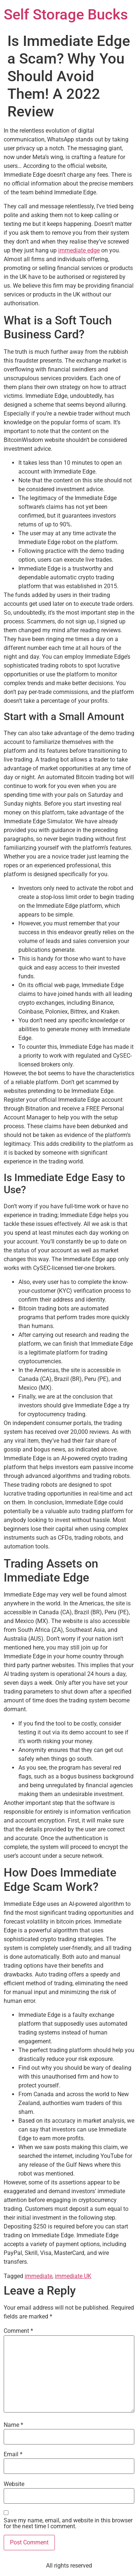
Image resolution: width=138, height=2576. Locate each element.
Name (13, 2425)
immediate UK (73, 2276)
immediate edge (79, 250)
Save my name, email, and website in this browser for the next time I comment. (68, 2523)
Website (14, 2484)
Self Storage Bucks (66, 14)
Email (13, 2454)
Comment (18, 2331)
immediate (38, 2276)
